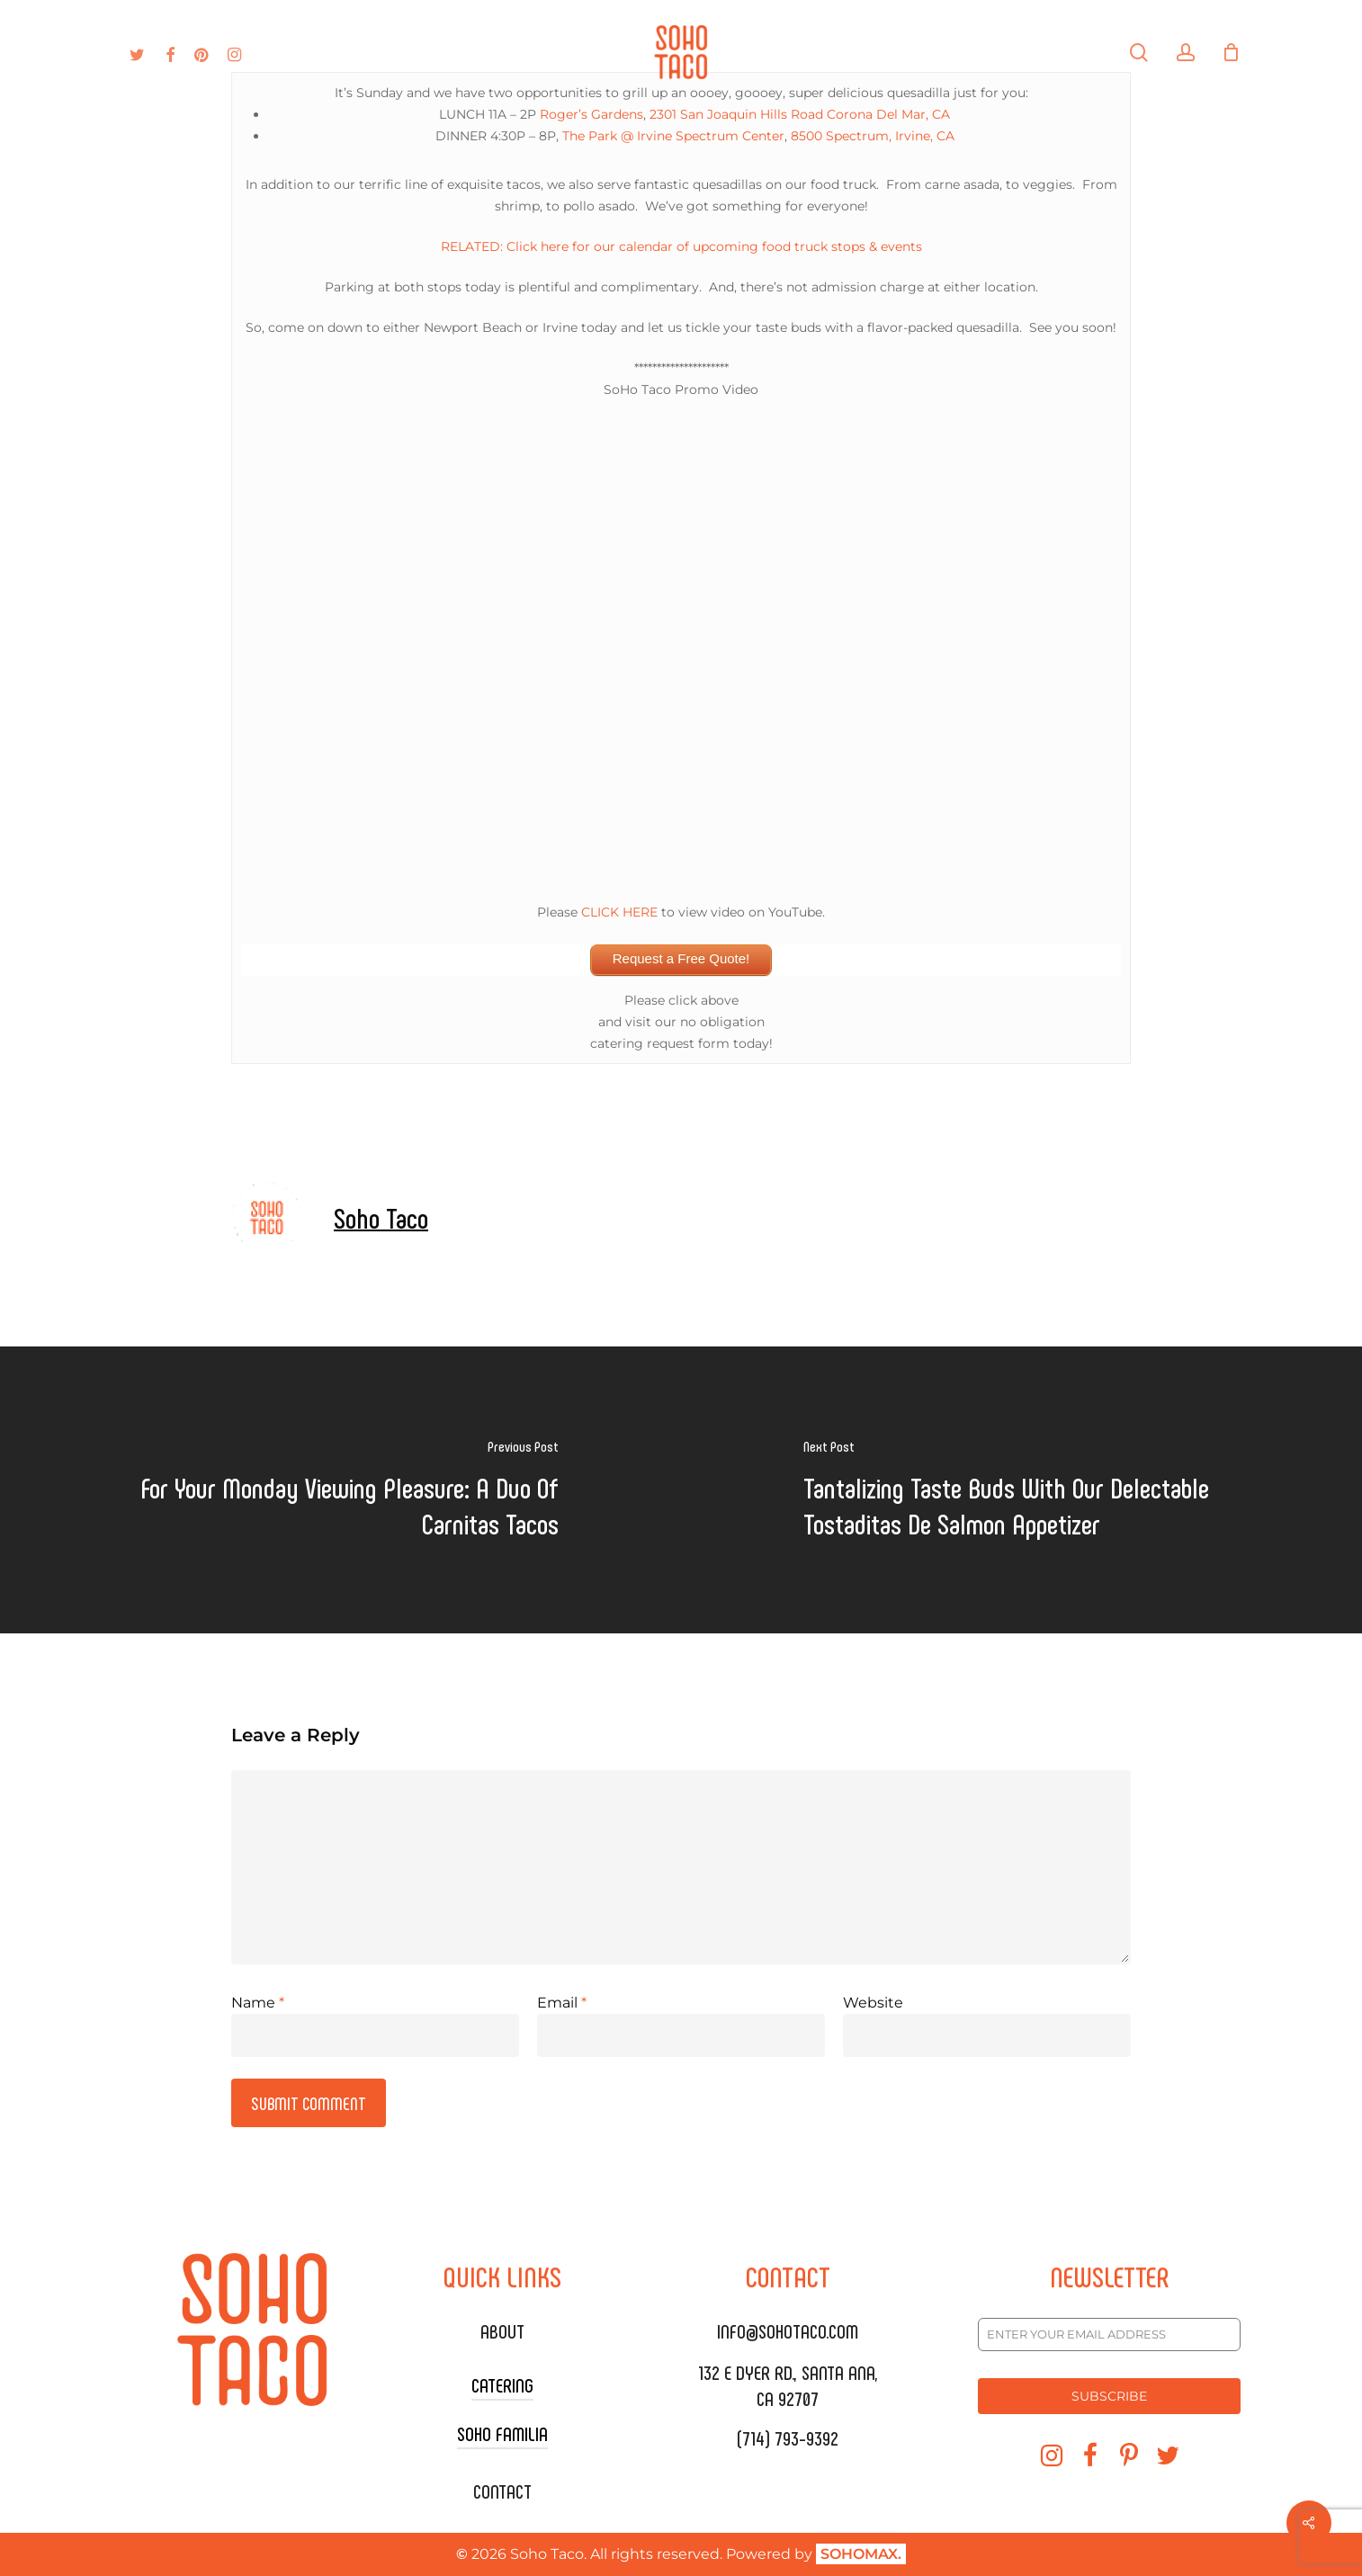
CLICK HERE (619, 912)
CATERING (502, 2384)
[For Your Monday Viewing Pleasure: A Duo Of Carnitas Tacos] (340, 1489)
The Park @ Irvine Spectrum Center (673, 136)
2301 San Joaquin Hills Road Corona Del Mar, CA (800, 114)
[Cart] (1231, 52)
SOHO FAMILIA (502, 2433)
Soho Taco (381, 1217)
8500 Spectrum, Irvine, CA (872, 136)
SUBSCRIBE (1109, 2396)
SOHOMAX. (860, 2554)
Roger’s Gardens (591, 114)
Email (562, 2002)
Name (257, 2002)
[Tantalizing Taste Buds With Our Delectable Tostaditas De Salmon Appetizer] (1021, 1489)
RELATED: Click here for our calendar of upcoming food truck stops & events (681, 246)
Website (873, 2002)
